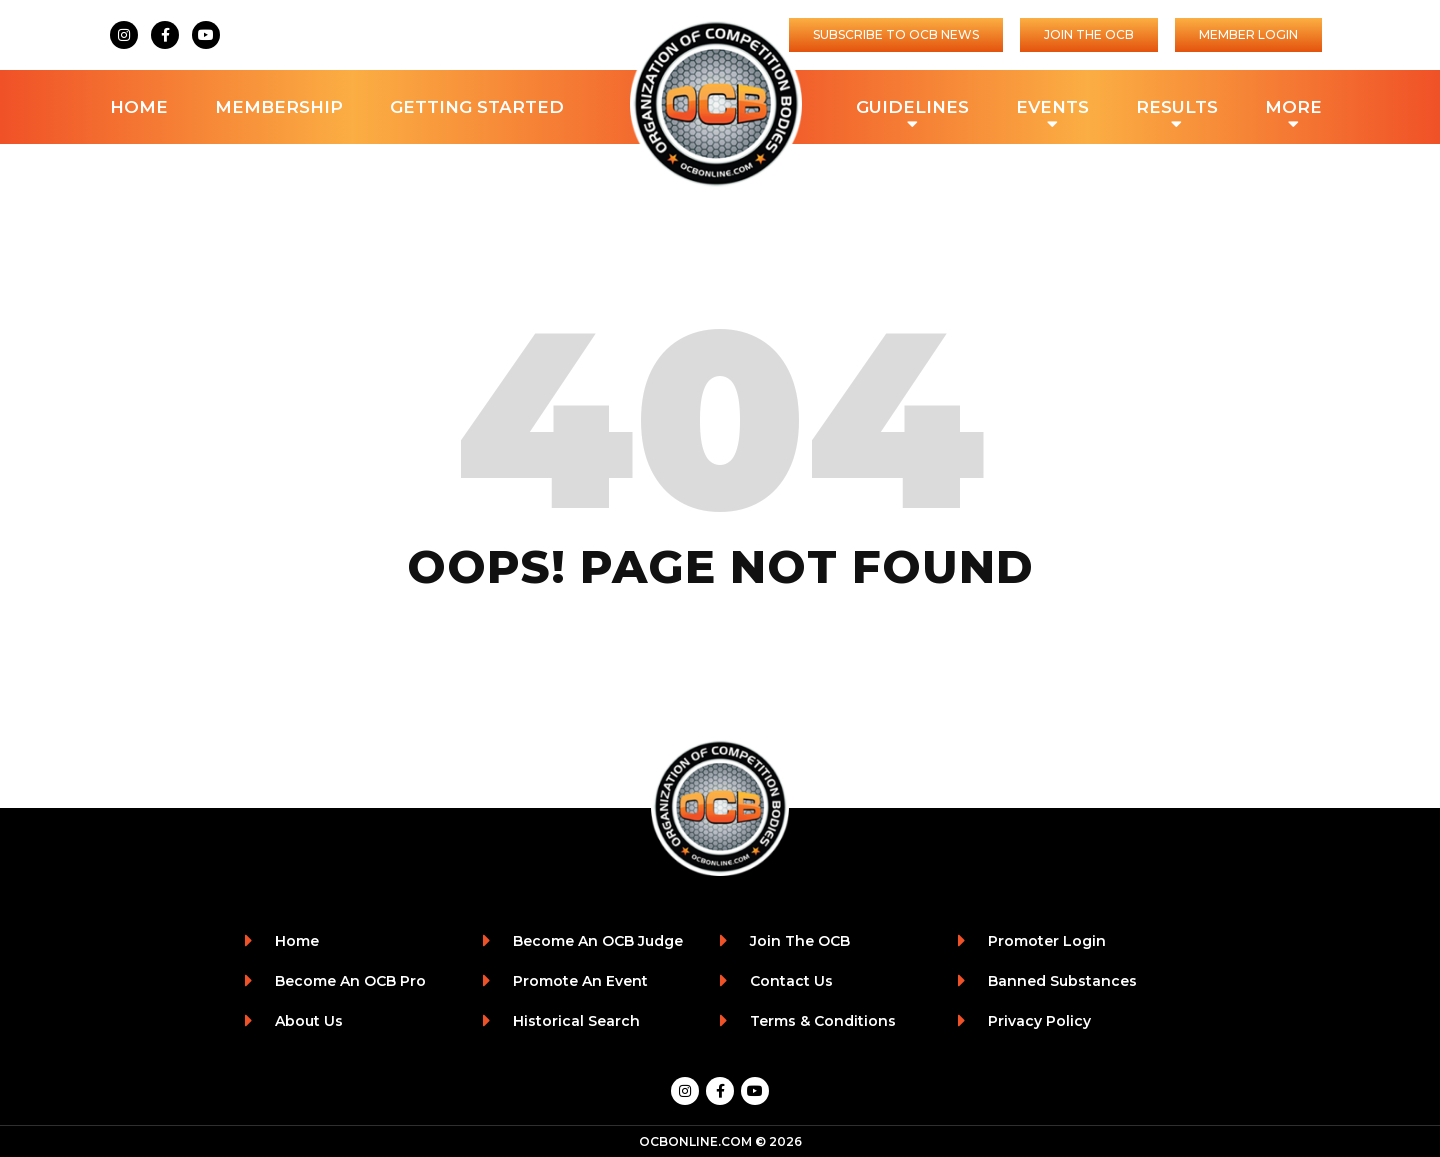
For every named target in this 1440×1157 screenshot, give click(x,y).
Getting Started (477, 107)
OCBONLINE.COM (695, 1141)
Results (1177, 109)
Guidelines (912, 109)
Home (139, 107)
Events (1052, 109)
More (1293, 109)
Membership (279, 107)
